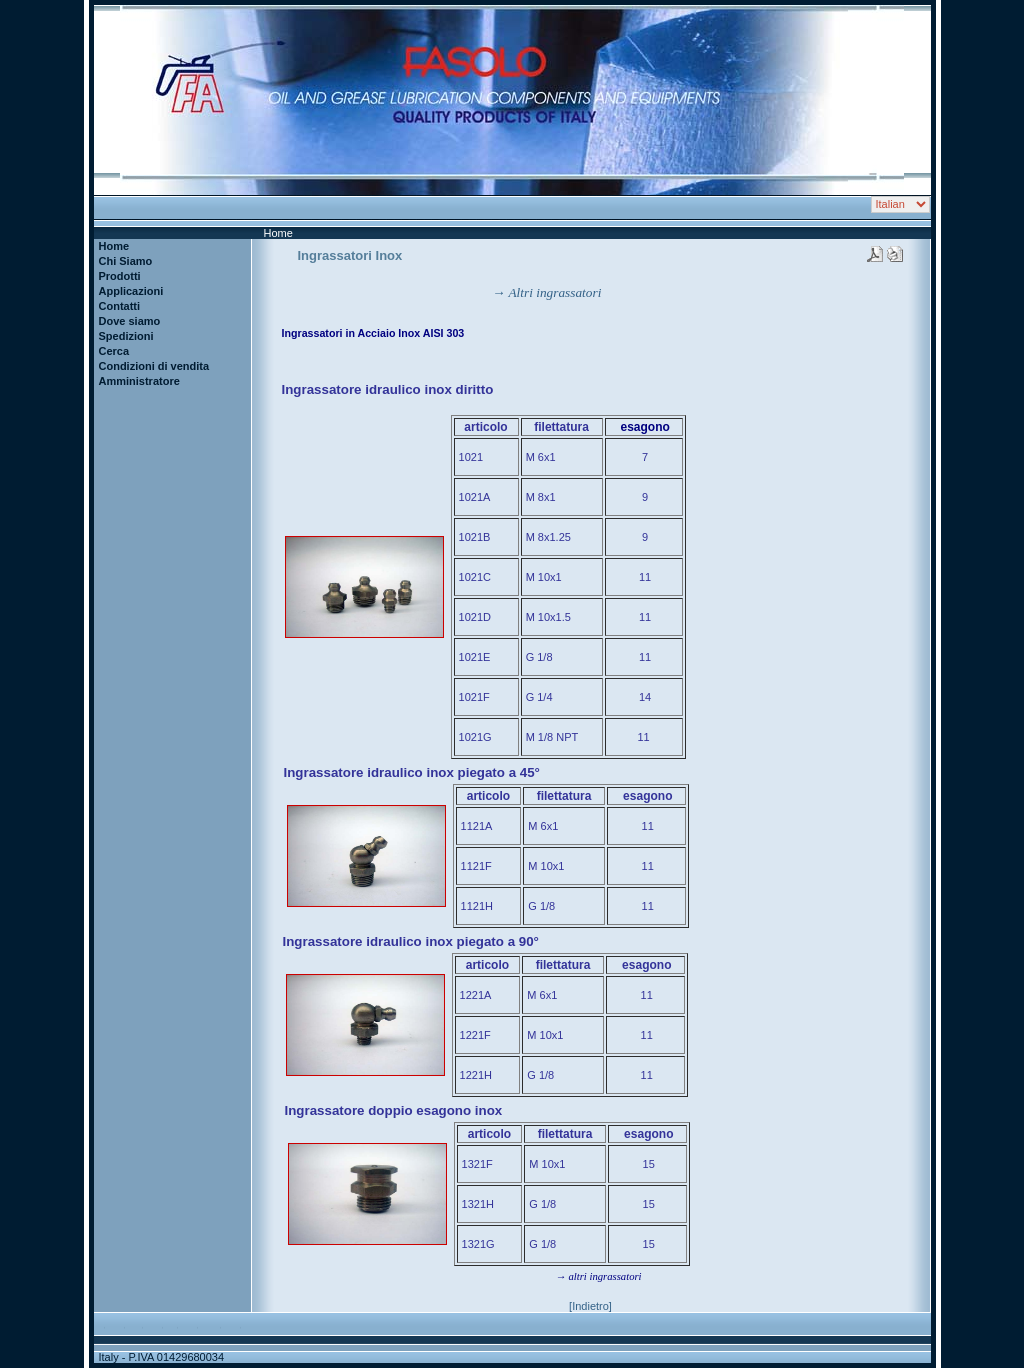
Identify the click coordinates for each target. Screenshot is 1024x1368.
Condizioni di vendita (154, 366)
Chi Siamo (126, 261)
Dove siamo (130, 321)
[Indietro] (590, 1306)
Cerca (114, 351)
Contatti (120, 306)
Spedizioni (126, 336)
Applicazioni (131, 291)
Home (114, 246)
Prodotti (120, 276)
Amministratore (139, 381)
